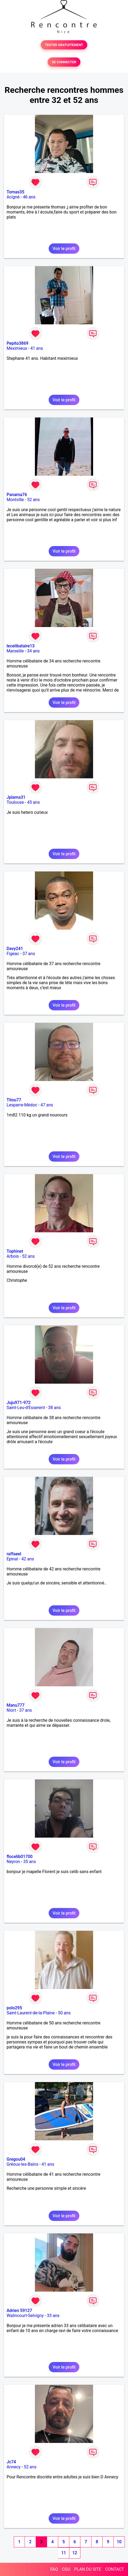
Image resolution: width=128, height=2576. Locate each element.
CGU (66, 2569)
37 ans (28, 953)
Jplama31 (16, 797)
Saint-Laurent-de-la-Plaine (31, 2012)
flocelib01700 (20, 1856)
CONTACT (114, 2569)
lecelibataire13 (21, 645)
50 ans (64, 2012)
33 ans (53, 2315)
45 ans (33, 802)
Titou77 (14, 1099)
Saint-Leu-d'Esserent (26, 1407)
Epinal (12, 1558)
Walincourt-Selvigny (25, 2315)
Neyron (13, 1861)
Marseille (15, 650)
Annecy (14, 2466)
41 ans (36, 348)
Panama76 (17, 494)
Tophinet (15, 1251)
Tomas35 (15, 191)
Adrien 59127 (19, 2310)
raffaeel (14, 1553)
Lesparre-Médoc (22, 1104)
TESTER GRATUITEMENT (64, 45)
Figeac (13, 953)
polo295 (14, 2007)
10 (119, 2541)
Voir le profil (64, 248)
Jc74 (11, 2461)
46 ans (29, 196)
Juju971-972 (19, 1402)
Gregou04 (16, 2159)
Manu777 (16, 1705)
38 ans (54, 1407)
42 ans (27, 1558)
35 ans (29, 1861)
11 (63, 2552)
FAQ (54, 2569)
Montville (15, 499)
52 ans (33, 499)
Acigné (13, 196)
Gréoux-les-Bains (22, 2164)
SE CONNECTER (64, 62)
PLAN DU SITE (87, 2569)
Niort (11, 1710)
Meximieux (17, 348)
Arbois (13, 1256)
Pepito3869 (17, 343)
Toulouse (15, 802)
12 (74, 2552)
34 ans (33, 650)
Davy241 (15, 948)
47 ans (46, 1104)
